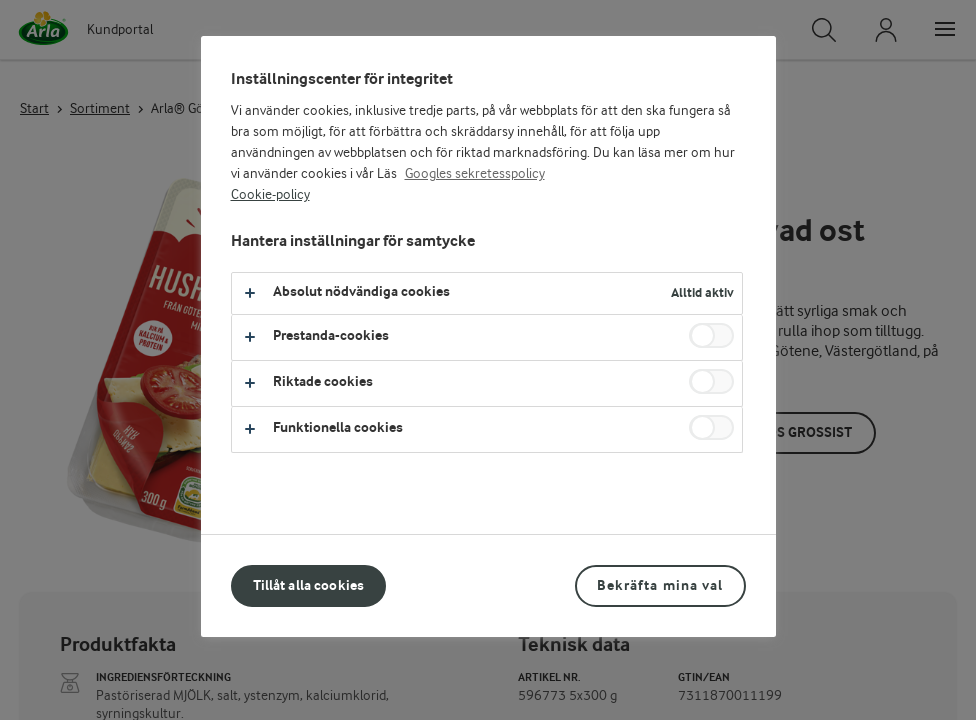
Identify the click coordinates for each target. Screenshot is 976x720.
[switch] (711, 335)
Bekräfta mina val (660, 585)
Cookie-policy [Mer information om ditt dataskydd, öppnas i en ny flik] (270, 195)
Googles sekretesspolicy (475, 174)
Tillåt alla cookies (309, 585)
